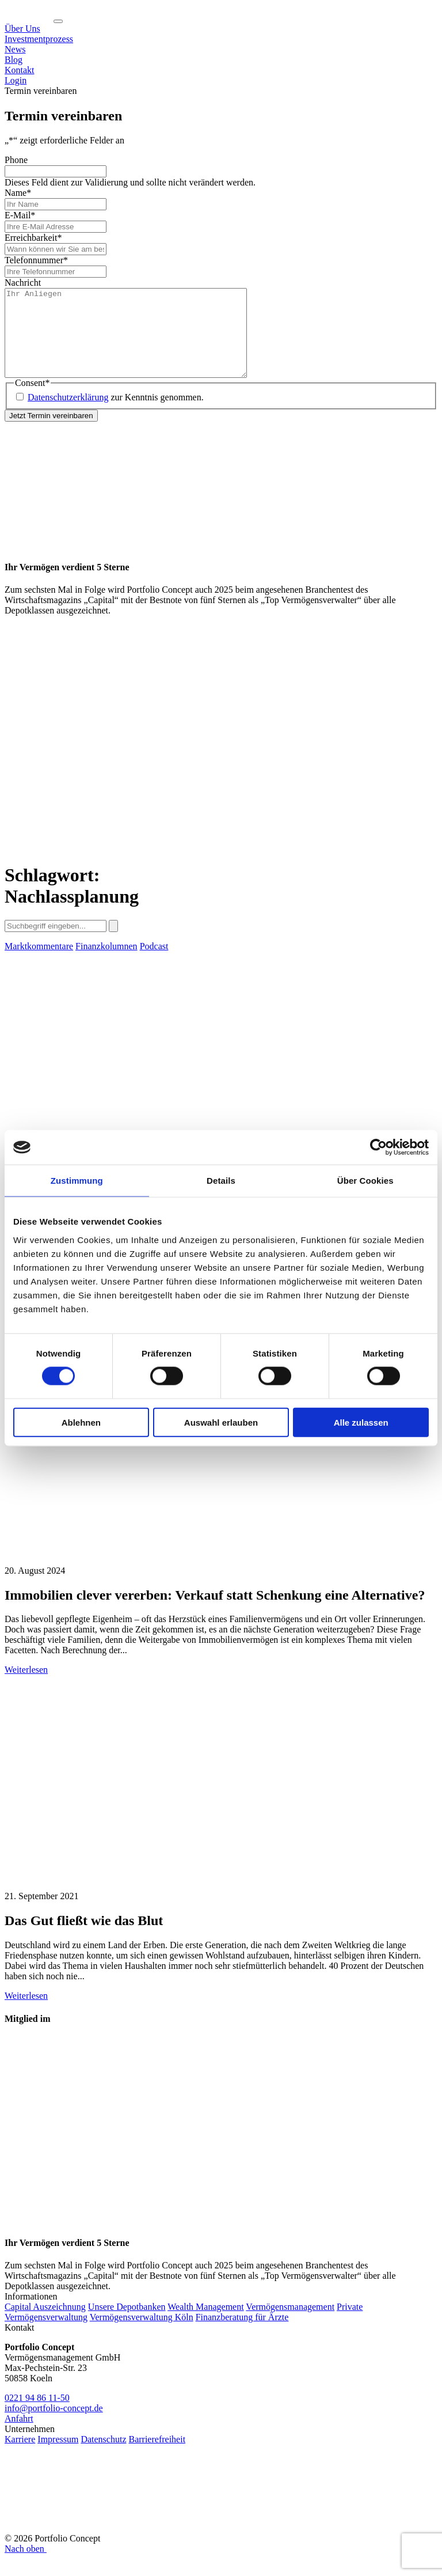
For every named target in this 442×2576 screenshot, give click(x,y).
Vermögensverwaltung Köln (141, 2334)
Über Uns (22, 28)
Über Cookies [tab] (365, 1180)
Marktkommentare (39, 963)
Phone (16, 160)
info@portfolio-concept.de (54, 2425)
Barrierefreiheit (156, 2456)
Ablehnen (81, 1422)
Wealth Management (205, 2324)
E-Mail (20, 215)
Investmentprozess (39, 39)
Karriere (20, 2456)
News (15, 49)
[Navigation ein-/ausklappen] (58, 21)
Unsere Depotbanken (127, 2324)
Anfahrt (19, 2436)
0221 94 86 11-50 (37, 2415)
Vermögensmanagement (290, 2324)
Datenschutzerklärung (68, 414)
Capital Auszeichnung (45, 2324)
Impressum (57, 2456)
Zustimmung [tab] (77, 1180)
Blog (13, 60)
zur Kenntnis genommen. (116, 414)
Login (15, 80)
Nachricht (23, 282)
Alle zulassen (361, 1422)
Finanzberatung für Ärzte (242, 2334)
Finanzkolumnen (106, 963)
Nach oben (26, 2566)
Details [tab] (221, 1180)
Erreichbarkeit (33, 238)
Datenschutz (103, 2456)
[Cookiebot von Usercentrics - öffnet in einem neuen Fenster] (378, 1147)
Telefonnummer (36, 260)
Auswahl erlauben (221, 1422)
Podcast (154, 963)
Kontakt (20, 70)
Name (18, 193)
